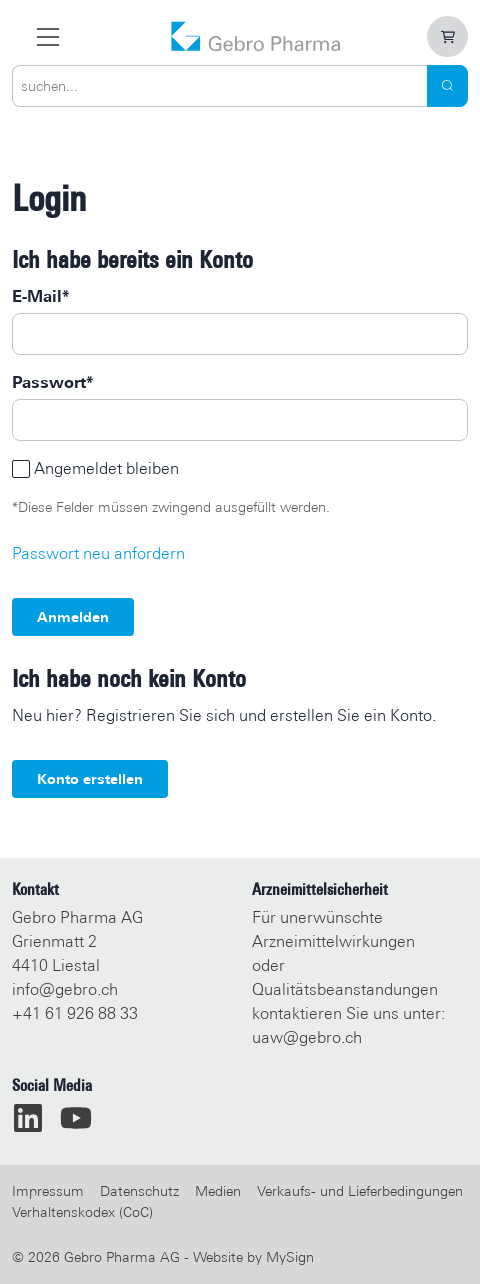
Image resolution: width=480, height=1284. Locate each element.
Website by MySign (253, 1257)
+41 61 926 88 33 (75, 1013)
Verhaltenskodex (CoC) (82, 1212)
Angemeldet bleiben (106, 468)
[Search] (447, 86)
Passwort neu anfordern (98, 553)
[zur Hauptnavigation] (48, 36)
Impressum (48, 1191)
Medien (218, 1191)
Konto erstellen (90, 779)
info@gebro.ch (65, 989)
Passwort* (52, 382)
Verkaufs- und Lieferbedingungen (360, 1191)
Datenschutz (139, 1191)
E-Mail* (40, 296)
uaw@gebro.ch (307, 1037)
